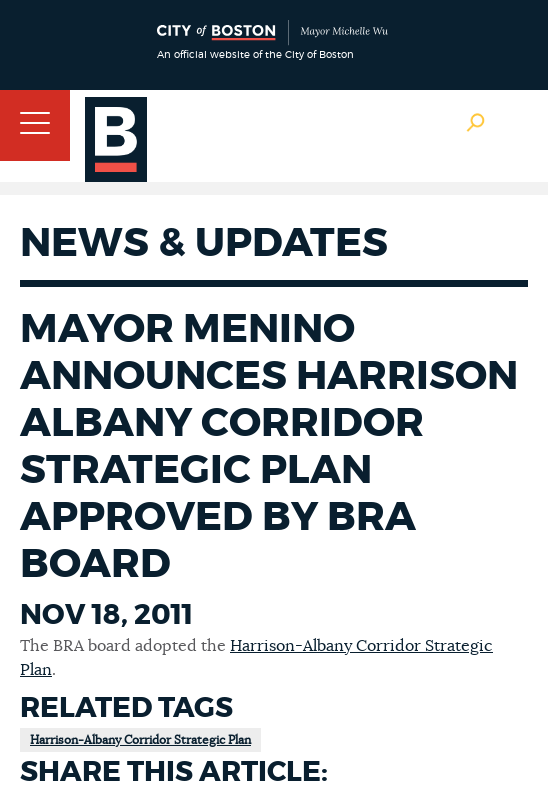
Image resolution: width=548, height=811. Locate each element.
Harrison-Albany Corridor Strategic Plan (140, 740)
